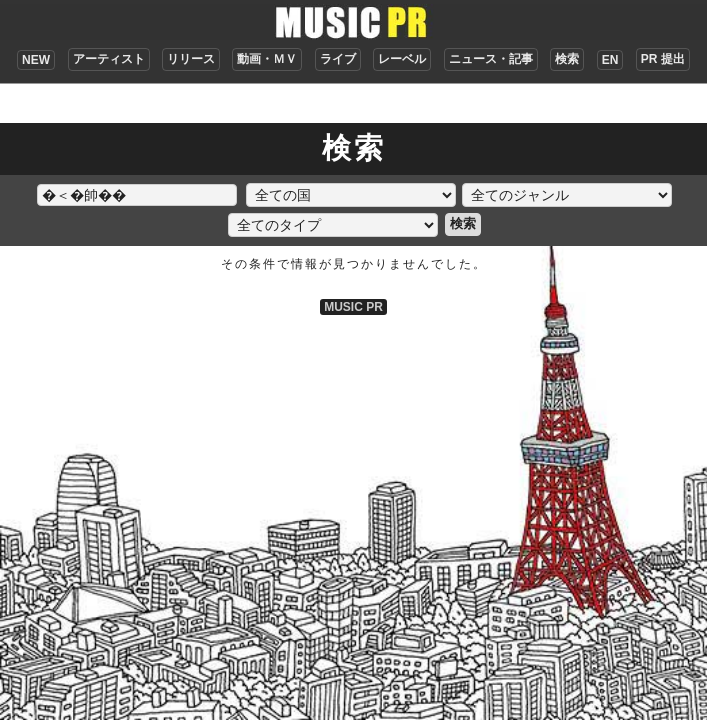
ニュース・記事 (491, 59)
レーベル (402, 59)
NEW (36, 60)
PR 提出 (663, 59)
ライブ (338, 59)
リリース (191, 59)
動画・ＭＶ (267, 59)
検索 (567, 59)
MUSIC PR (353, 307)
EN (610, 60)
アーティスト (109, 59)
